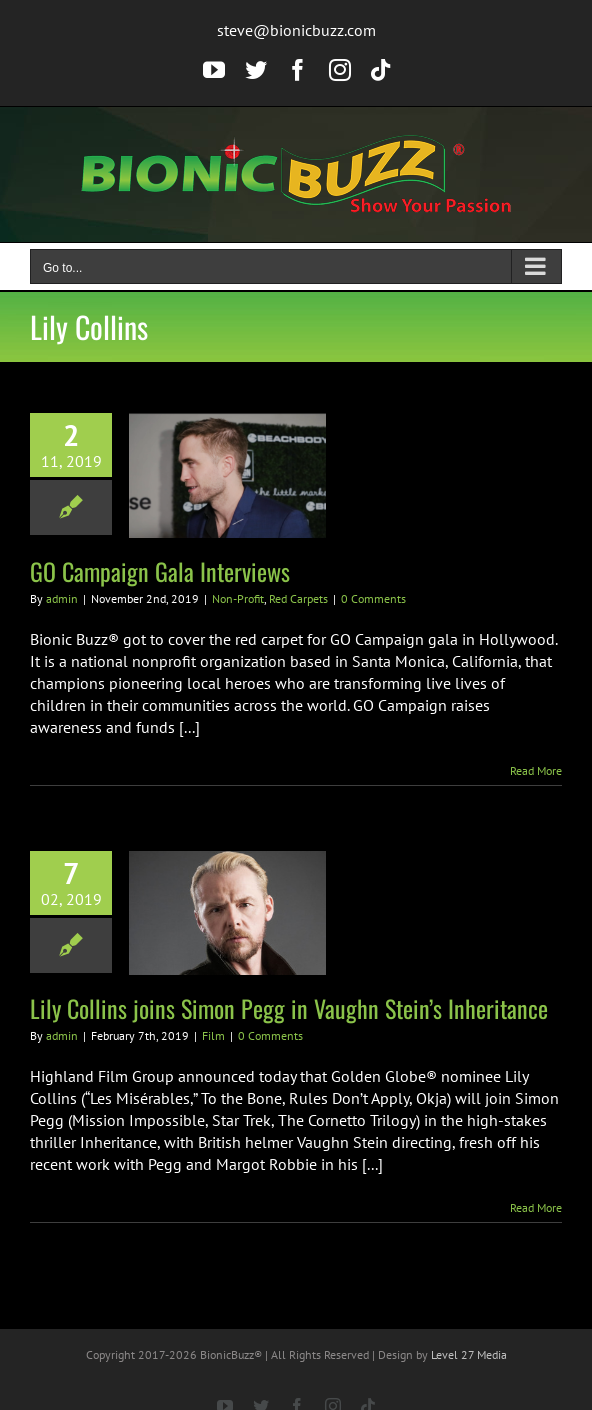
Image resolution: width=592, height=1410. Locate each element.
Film (213, 1035)
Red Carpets (298, 598)
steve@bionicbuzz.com (296, 30)
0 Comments (373, 598)
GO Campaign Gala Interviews (160, 571)
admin (62, 598)
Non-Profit (238, 598)
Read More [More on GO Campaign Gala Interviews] (536, 770)
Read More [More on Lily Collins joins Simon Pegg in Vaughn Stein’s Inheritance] (536, 1207)
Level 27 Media (469, 1354)
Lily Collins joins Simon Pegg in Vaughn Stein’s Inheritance (289, 1008)
